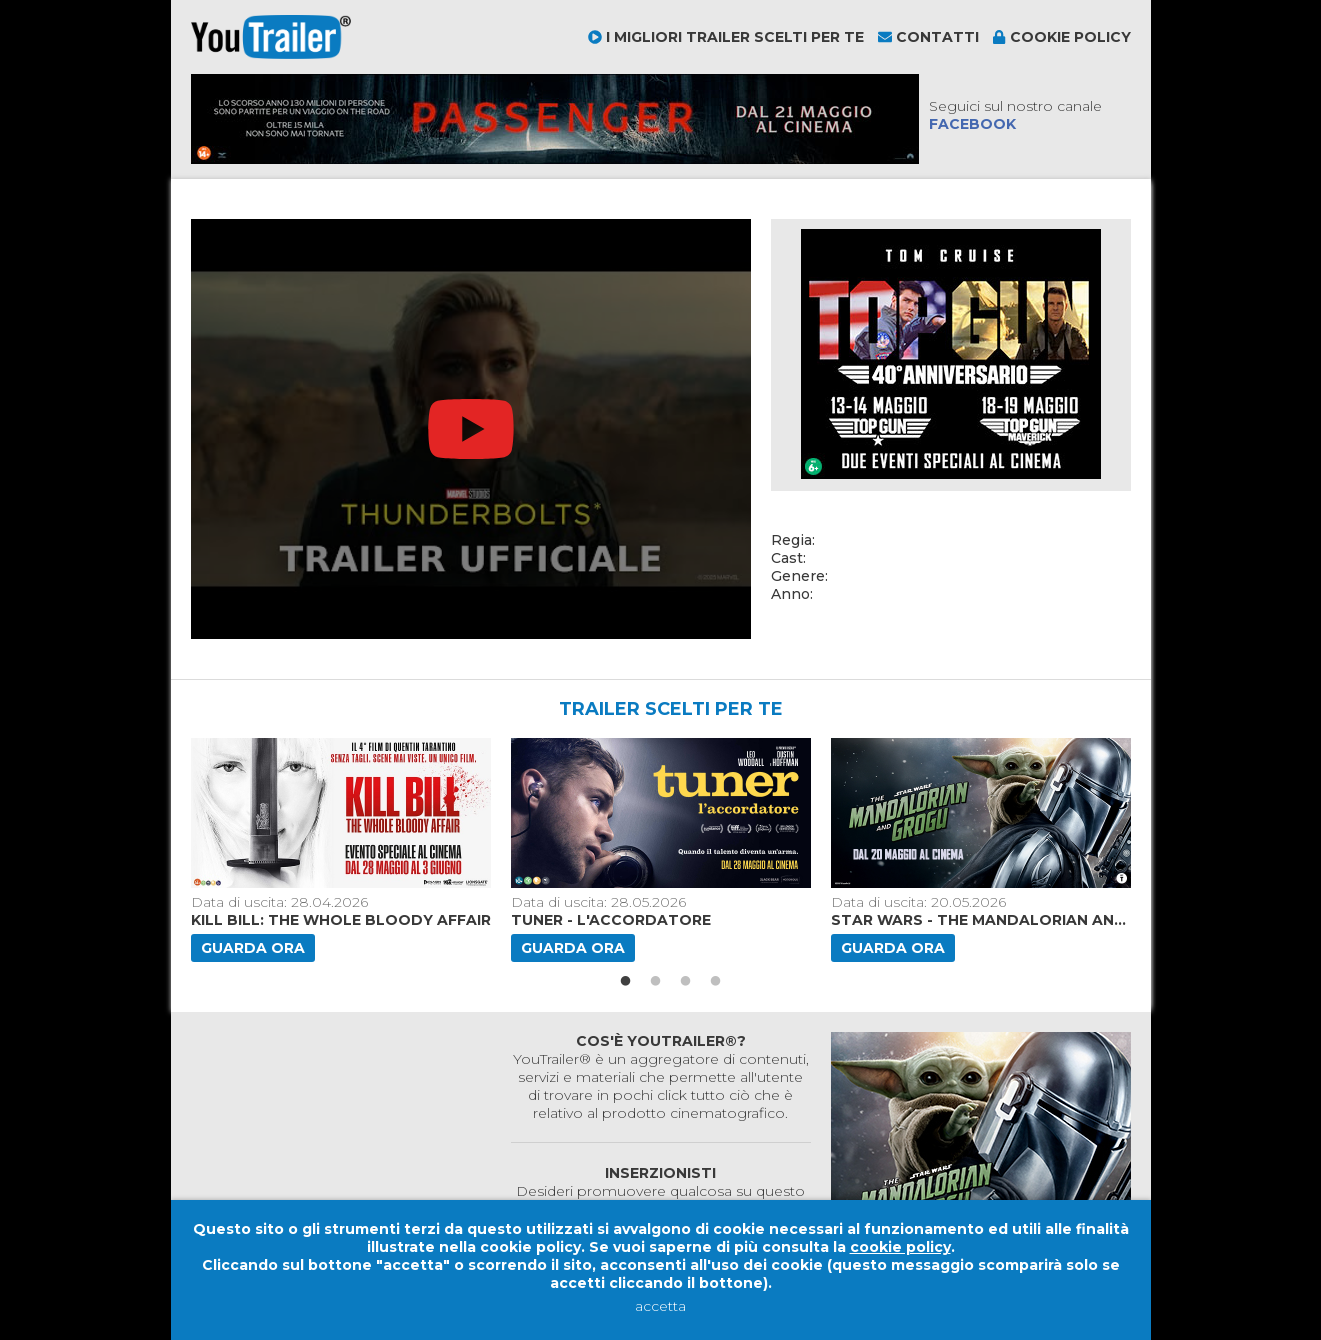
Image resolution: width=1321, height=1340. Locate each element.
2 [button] (656, 982)
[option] (343, 850)
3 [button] (686, 982)
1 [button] (626, 982)
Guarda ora (253, 948)
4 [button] (716, 982)
